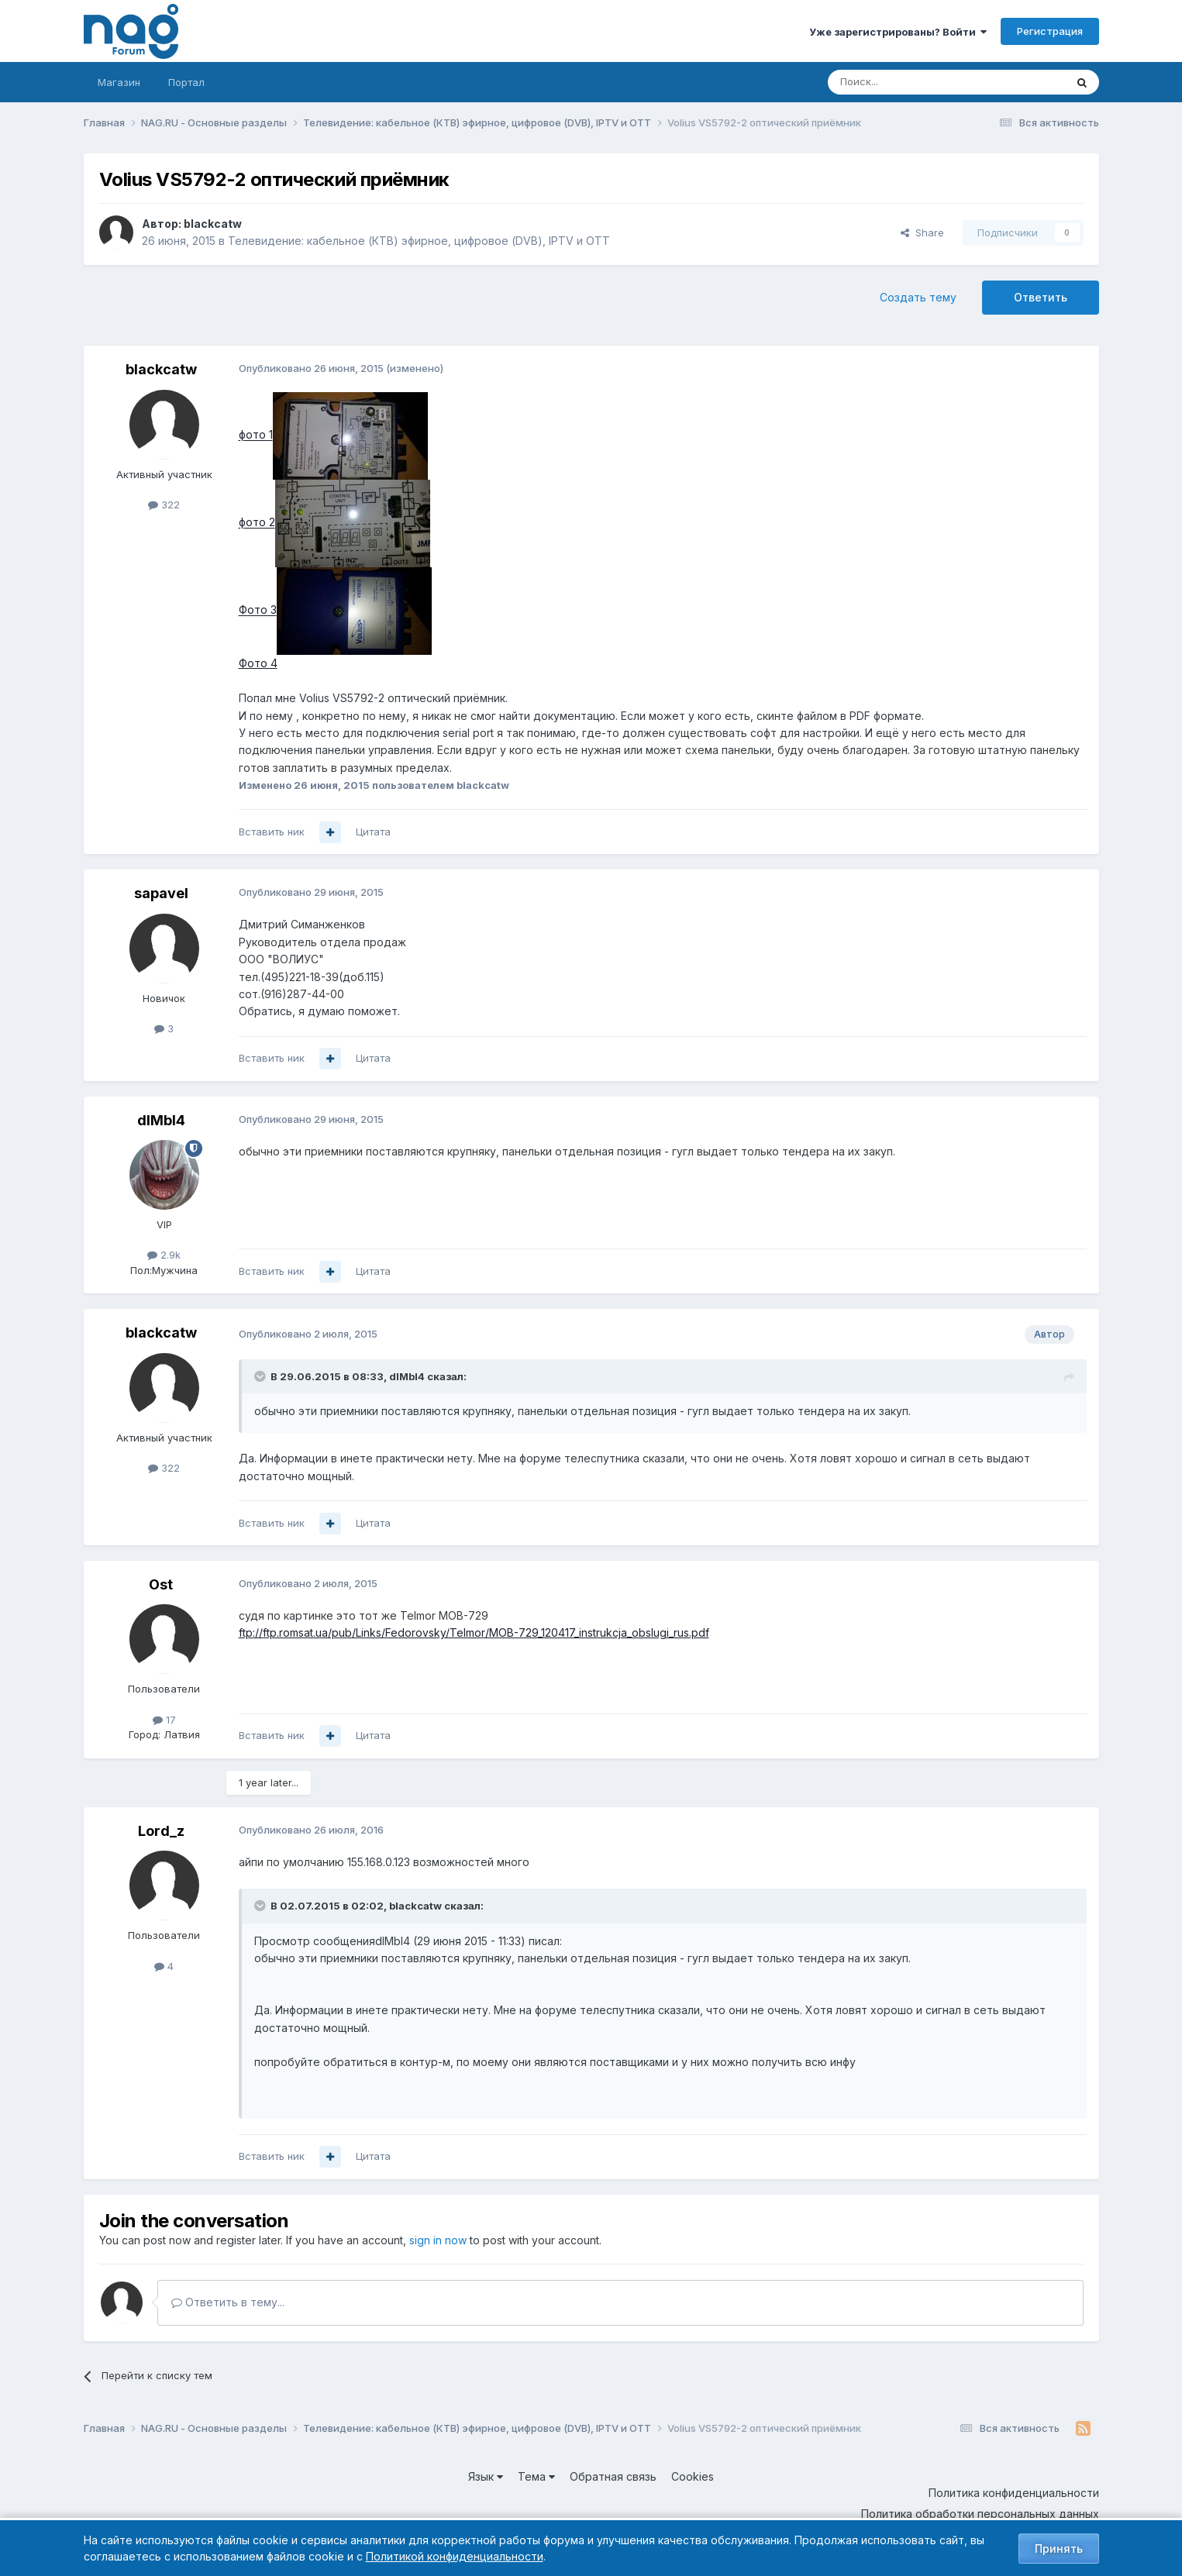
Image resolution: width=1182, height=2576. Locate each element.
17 (164, 1719)
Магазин (119, 82)
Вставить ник (272, 831)
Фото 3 (258, 610)
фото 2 (257, 522)
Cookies (692, 2476)
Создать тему (918, 297)
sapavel (161, 893)
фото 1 (256, 435)
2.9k (164, 1254)
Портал (186, 82)
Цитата (373, 831)
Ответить (1040, 297)
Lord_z (161, 1831)
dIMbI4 (161, 1120)
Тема (536, 2476)
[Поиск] (904, 82)
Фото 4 (258, 663)
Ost (161, 1584)
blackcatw (213, 223)
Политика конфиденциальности (1014, 2492)
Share (922, 232)
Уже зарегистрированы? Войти (898, 32)
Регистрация (1050, 31)
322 (164, 504)
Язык (485, 2476)
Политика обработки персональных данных (980, 2513)
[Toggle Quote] (261, 1376)
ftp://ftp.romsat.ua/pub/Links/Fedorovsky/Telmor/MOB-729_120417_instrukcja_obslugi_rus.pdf (474, 1632)
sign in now (438, 2240)
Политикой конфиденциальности (454, 2556)
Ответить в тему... (227, 2302)
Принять (1059, 2548)
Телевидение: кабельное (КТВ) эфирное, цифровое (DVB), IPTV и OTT (419, 240)
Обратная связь (613, 2476)
